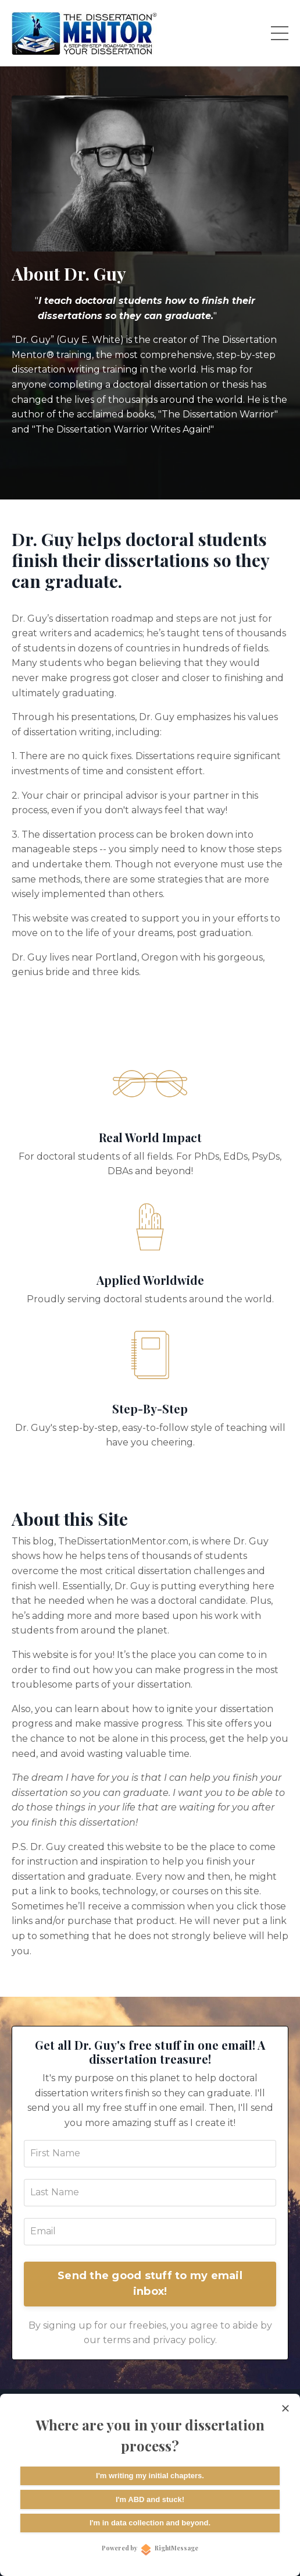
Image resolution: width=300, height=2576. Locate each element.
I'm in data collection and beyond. (150, 2522)
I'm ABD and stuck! (150, 2499)
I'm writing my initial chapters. (150, 2475)
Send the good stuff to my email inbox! (150, 2283)
